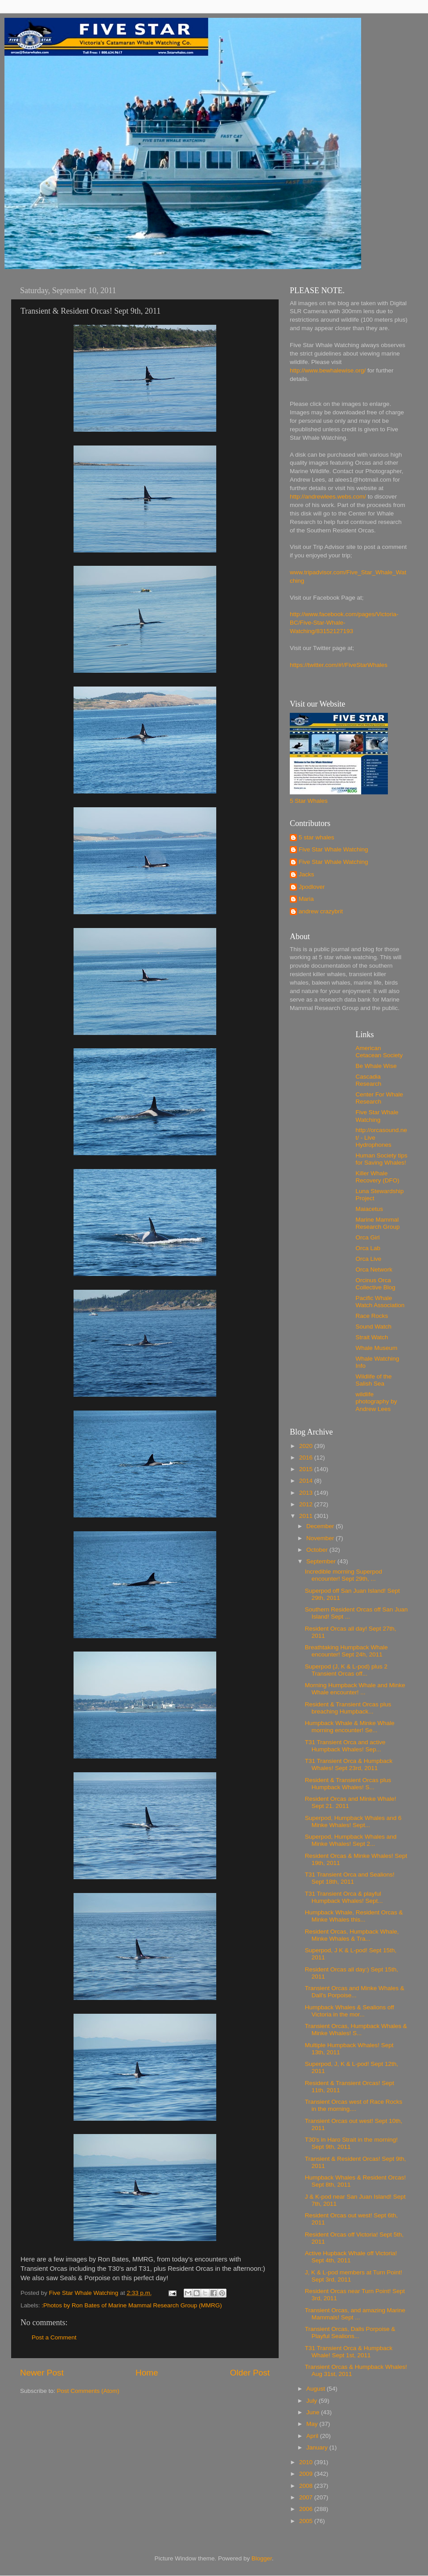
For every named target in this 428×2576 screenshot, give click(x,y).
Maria (306, 898)
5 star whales (316, 837)
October (317, 1549)
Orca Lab (368, 1248)
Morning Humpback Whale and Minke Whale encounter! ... (355, 1689)
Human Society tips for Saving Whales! (381, 1159)
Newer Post (42, 2372)
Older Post (250, 2372)
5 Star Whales (309, 800)
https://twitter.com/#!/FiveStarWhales (338, 665)
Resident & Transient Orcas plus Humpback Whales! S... (348, 1784)
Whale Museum (377, 1348)
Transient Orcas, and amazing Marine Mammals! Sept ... (355, 2314)
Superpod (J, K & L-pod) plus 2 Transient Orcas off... (346, 1670)
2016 (306, 1457)
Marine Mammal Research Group (378, 1223)
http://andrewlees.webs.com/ (328, 496)
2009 (306, 2473)
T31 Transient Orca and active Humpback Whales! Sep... (345, 1746)
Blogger (261, 2558)
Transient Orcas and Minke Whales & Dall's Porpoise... (354, 1992)
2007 (306, 2497)
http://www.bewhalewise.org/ (328, 370)
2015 (306, 1469)
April (313, 2436)
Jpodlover (312, 886)
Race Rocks (372, 1316)
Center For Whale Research (379, 1098)
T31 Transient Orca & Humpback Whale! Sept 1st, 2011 (349, 2352)
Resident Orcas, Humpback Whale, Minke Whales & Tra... (352, 1935)
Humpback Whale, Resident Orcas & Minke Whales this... (354, 1916)
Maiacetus (369, 1209)
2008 (306, 2485)
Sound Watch (374, 1326)
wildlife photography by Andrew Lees (376, 1401)
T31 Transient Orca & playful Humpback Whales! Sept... (344, 1897)
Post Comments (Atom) (88, 2391)
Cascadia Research (369, 1080)
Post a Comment (54, 2337)
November (321, 1538)
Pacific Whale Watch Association (380, 1301)
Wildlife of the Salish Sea (374, 1380)
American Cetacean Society (379, 1052)
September (321, 1561)
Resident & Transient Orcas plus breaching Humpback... (348, 1708)
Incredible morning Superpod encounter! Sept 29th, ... (343, 1575)
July (312, 2400)
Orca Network (374, 1269)
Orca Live (369, 1258)
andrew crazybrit (321, 911)
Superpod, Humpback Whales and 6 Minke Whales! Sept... (353, 1821)
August (316, 2388)
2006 (306, 2509)
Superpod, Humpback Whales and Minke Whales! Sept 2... (351, 1840)
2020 (306, 1446)
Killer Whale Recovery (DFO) (377, 1177)
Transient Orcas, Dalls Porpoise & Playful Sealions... (350, 2332)
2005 (306, 2521)
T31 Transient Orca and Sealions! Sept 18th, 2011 (350, 1878)
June (313, 2412)
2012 (306, 1504)
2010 (306, 2462)
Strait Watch (372, 1337)
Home (147, 2372)
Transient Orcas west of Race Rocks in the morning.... (354, 2105)
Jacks (306, 874)
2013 (306, 1492)
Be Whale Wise (376, 1066)
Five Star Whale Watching (333, 849)
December (321, 1526)
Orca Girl (368, 1237)
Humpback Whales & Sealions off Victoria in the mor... (349, 2011)
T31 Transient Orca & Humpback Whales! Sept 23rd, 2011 (349, 1764)
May (312, 2424)
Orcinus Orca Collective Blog (375, 1284)
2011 (306, 1516)
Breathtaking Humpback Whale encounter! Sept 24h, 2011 (346, 1651)
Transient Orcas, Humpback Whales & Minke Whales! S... (356, 2029)
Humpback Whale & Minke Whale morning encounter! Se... (350, 1727)
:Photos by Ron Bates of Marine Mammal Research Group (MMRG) (131, 2305)
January (317, 2447)
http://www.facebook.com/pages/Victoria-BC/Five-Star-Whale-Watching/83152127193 (344, 622)
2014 (306, 1480)
